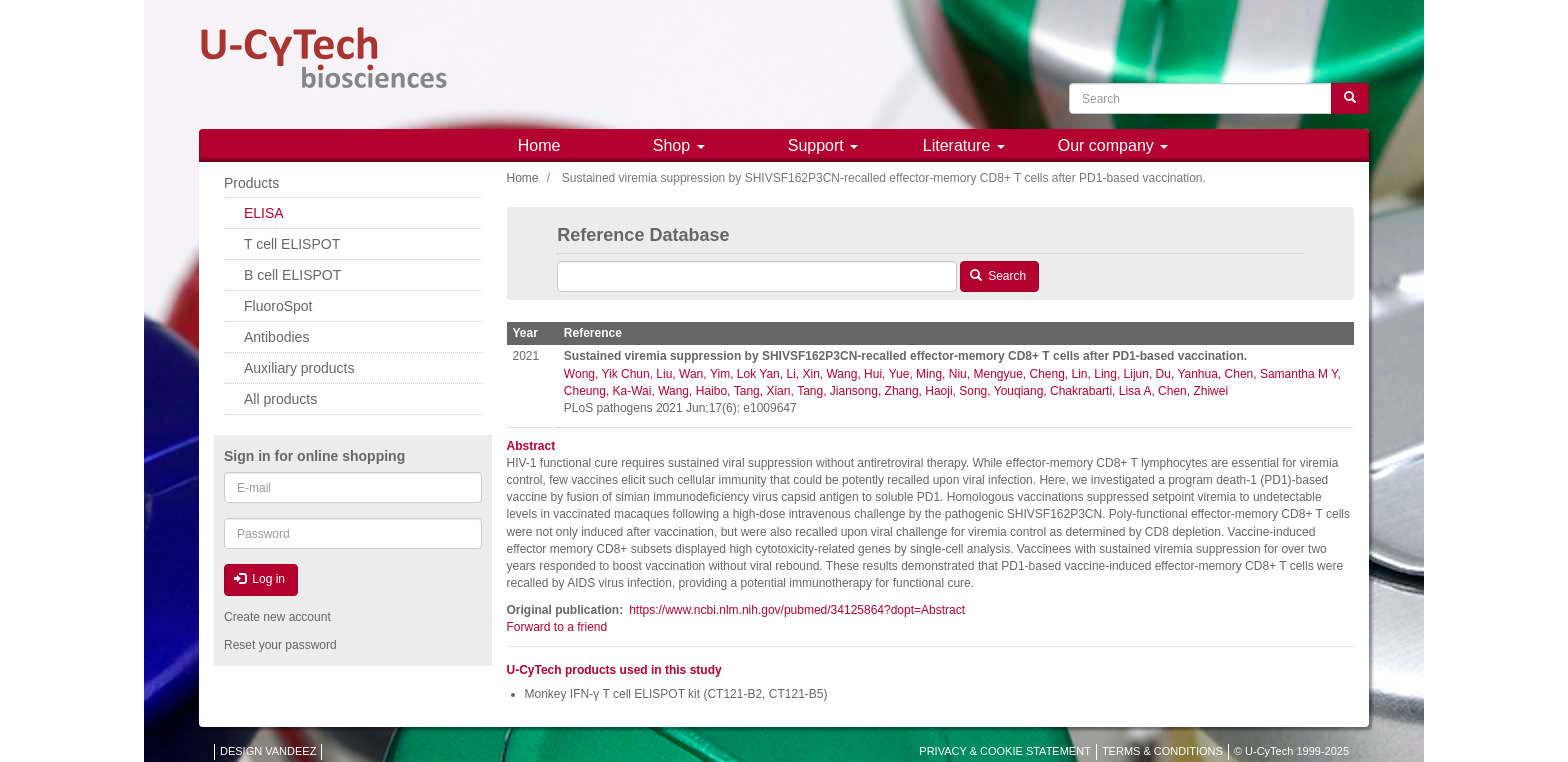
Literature (964, 145)
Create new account (277, 617)
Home (539, 145)
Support (823, 145)
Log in (259, 579)
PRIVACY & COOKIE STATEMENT (1005, 751)
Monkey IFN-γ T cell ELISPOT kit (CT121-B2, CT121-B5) (676, 694)
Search (998, 276)
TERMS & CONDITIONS (1162, 751)
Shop (679, 145)
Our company (1113, 145)
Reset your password (280, 645)
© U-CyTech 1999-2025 (1291, 751)
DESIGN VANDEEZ (268, 751)
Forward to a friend (557, 627)
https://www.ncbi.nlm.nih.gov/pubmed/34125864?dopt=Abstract (797, 610)
